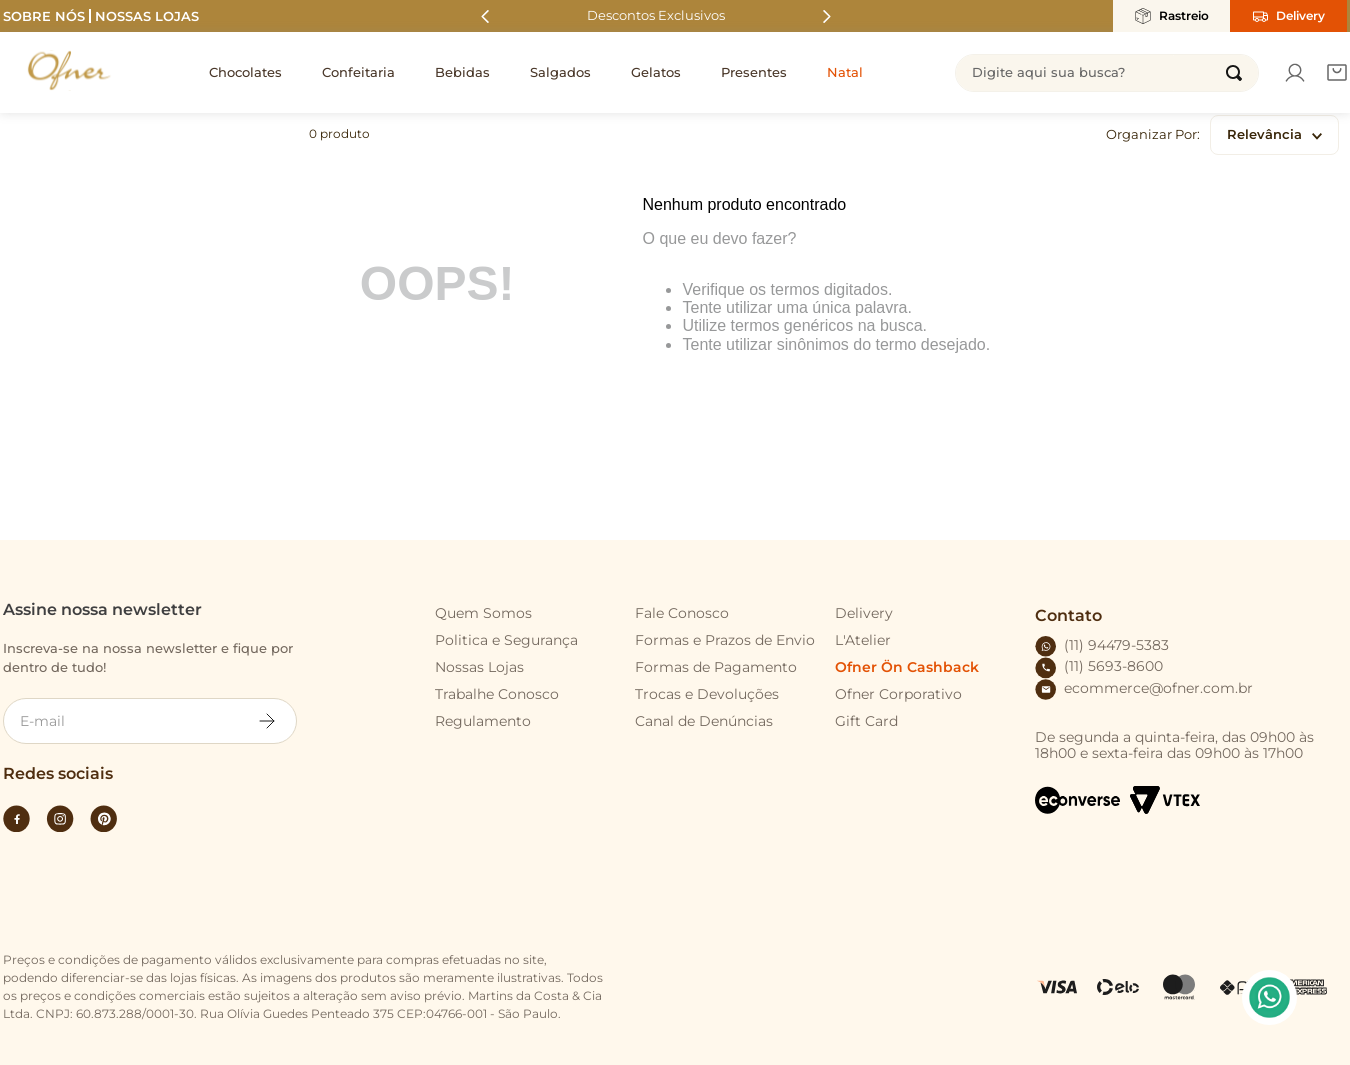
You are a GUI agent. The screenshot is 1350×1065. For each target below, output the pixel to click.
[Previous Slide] (485, 16)
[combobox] (1107, 73)
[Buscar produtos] (1234, 73)
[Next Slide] (826, 16)
